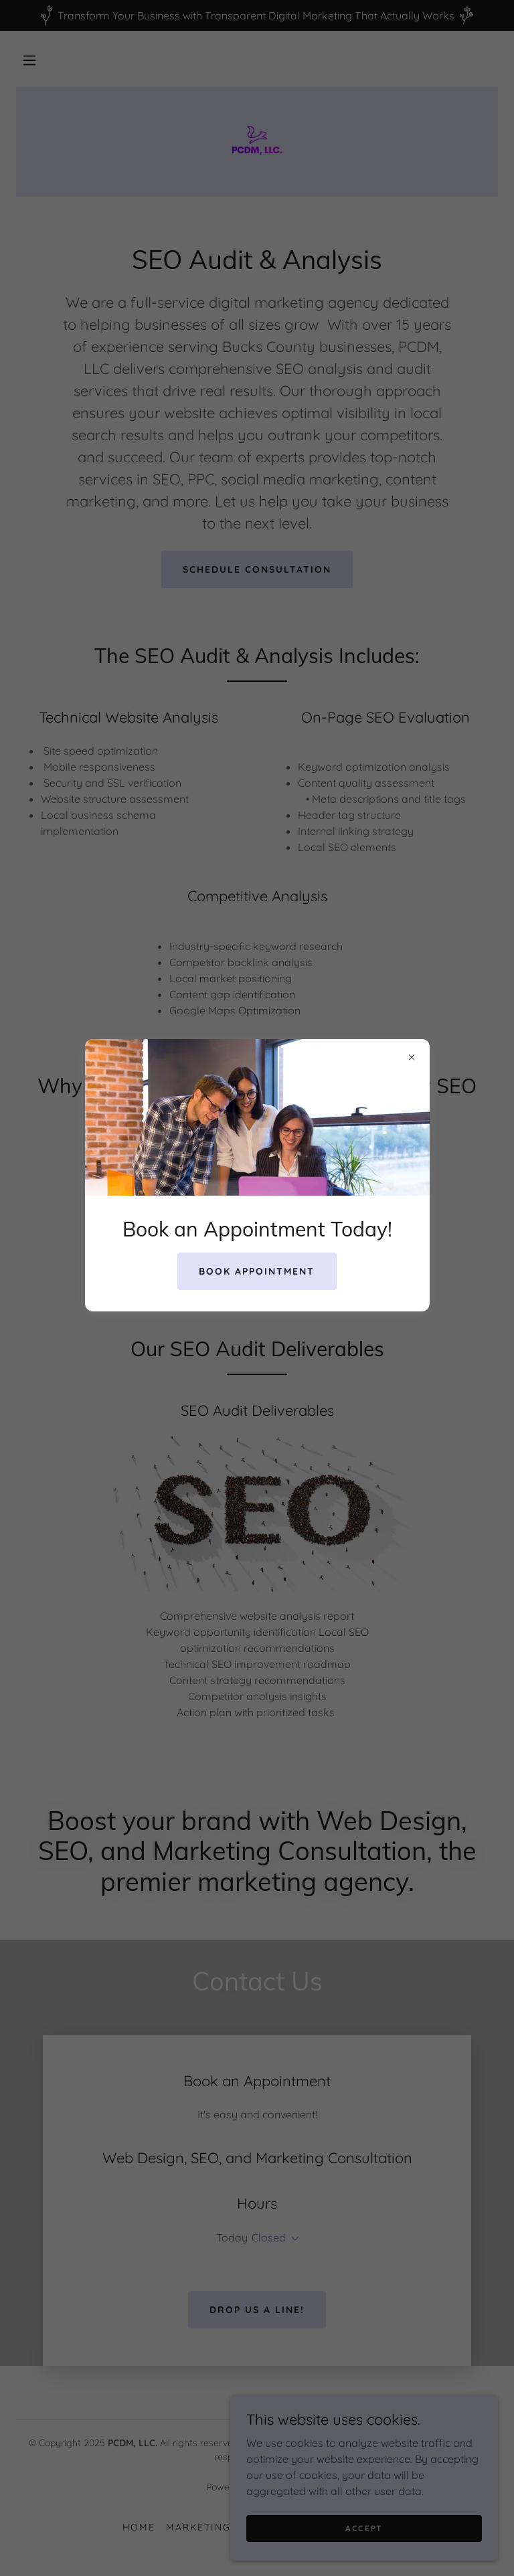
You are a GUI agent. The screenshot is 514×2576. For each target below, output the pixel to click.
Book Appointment (257, 1271)
